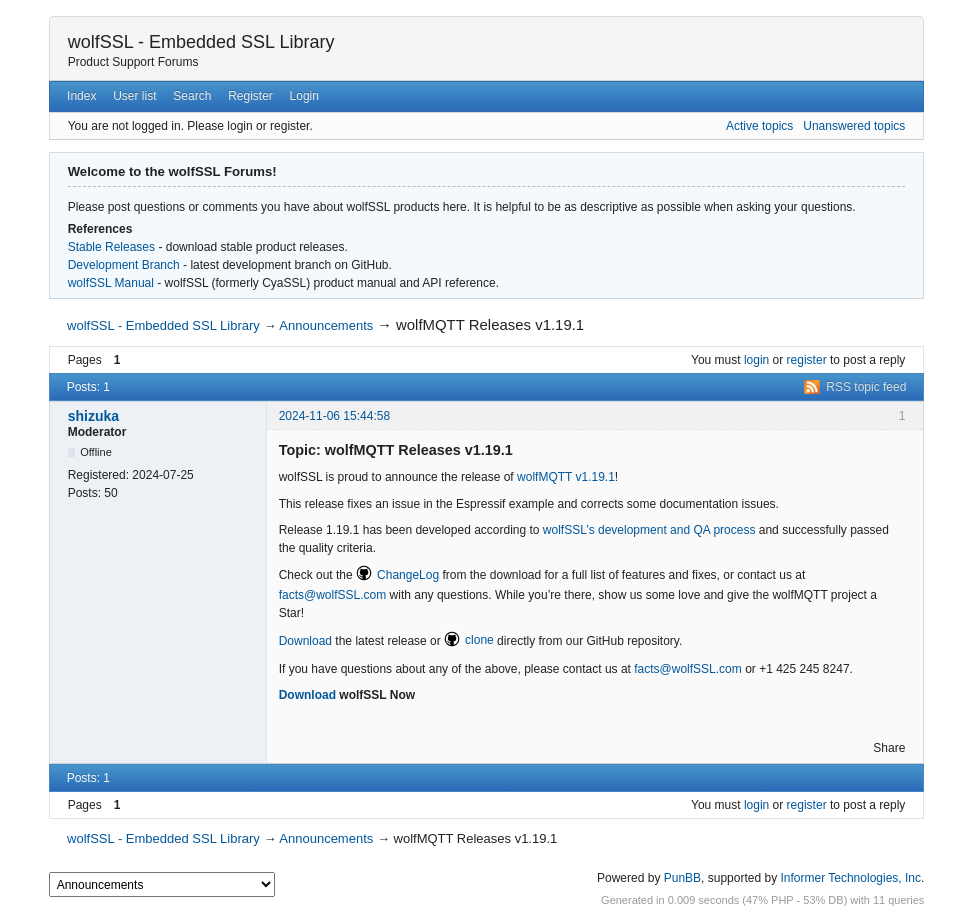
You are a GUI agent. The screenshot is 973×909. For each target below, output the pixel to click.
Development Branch (124, 265)
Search (192, 96)
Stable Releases (111, 247)
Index (81, 96)
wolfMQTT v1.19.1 (566, 477)
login (756, 360)
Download (305, 640)
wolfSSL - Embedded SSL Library (201, 42)
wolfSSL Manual (111, 283)
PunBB (682, 878)
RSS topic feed (866, 387)
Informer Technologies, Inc (850, 878)
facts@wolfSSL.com (333, 595)
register (807, 360)
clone (479, 640)
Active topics (759, 126)
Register (250, 96)
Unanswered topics (854, 126)
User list (134, 96)
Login (304, 96)
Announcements (326, 325)
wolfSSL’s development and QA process (649, 530)
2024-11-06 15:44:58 (334, 416)
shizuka (93, 416)
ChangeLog (408, 575)
